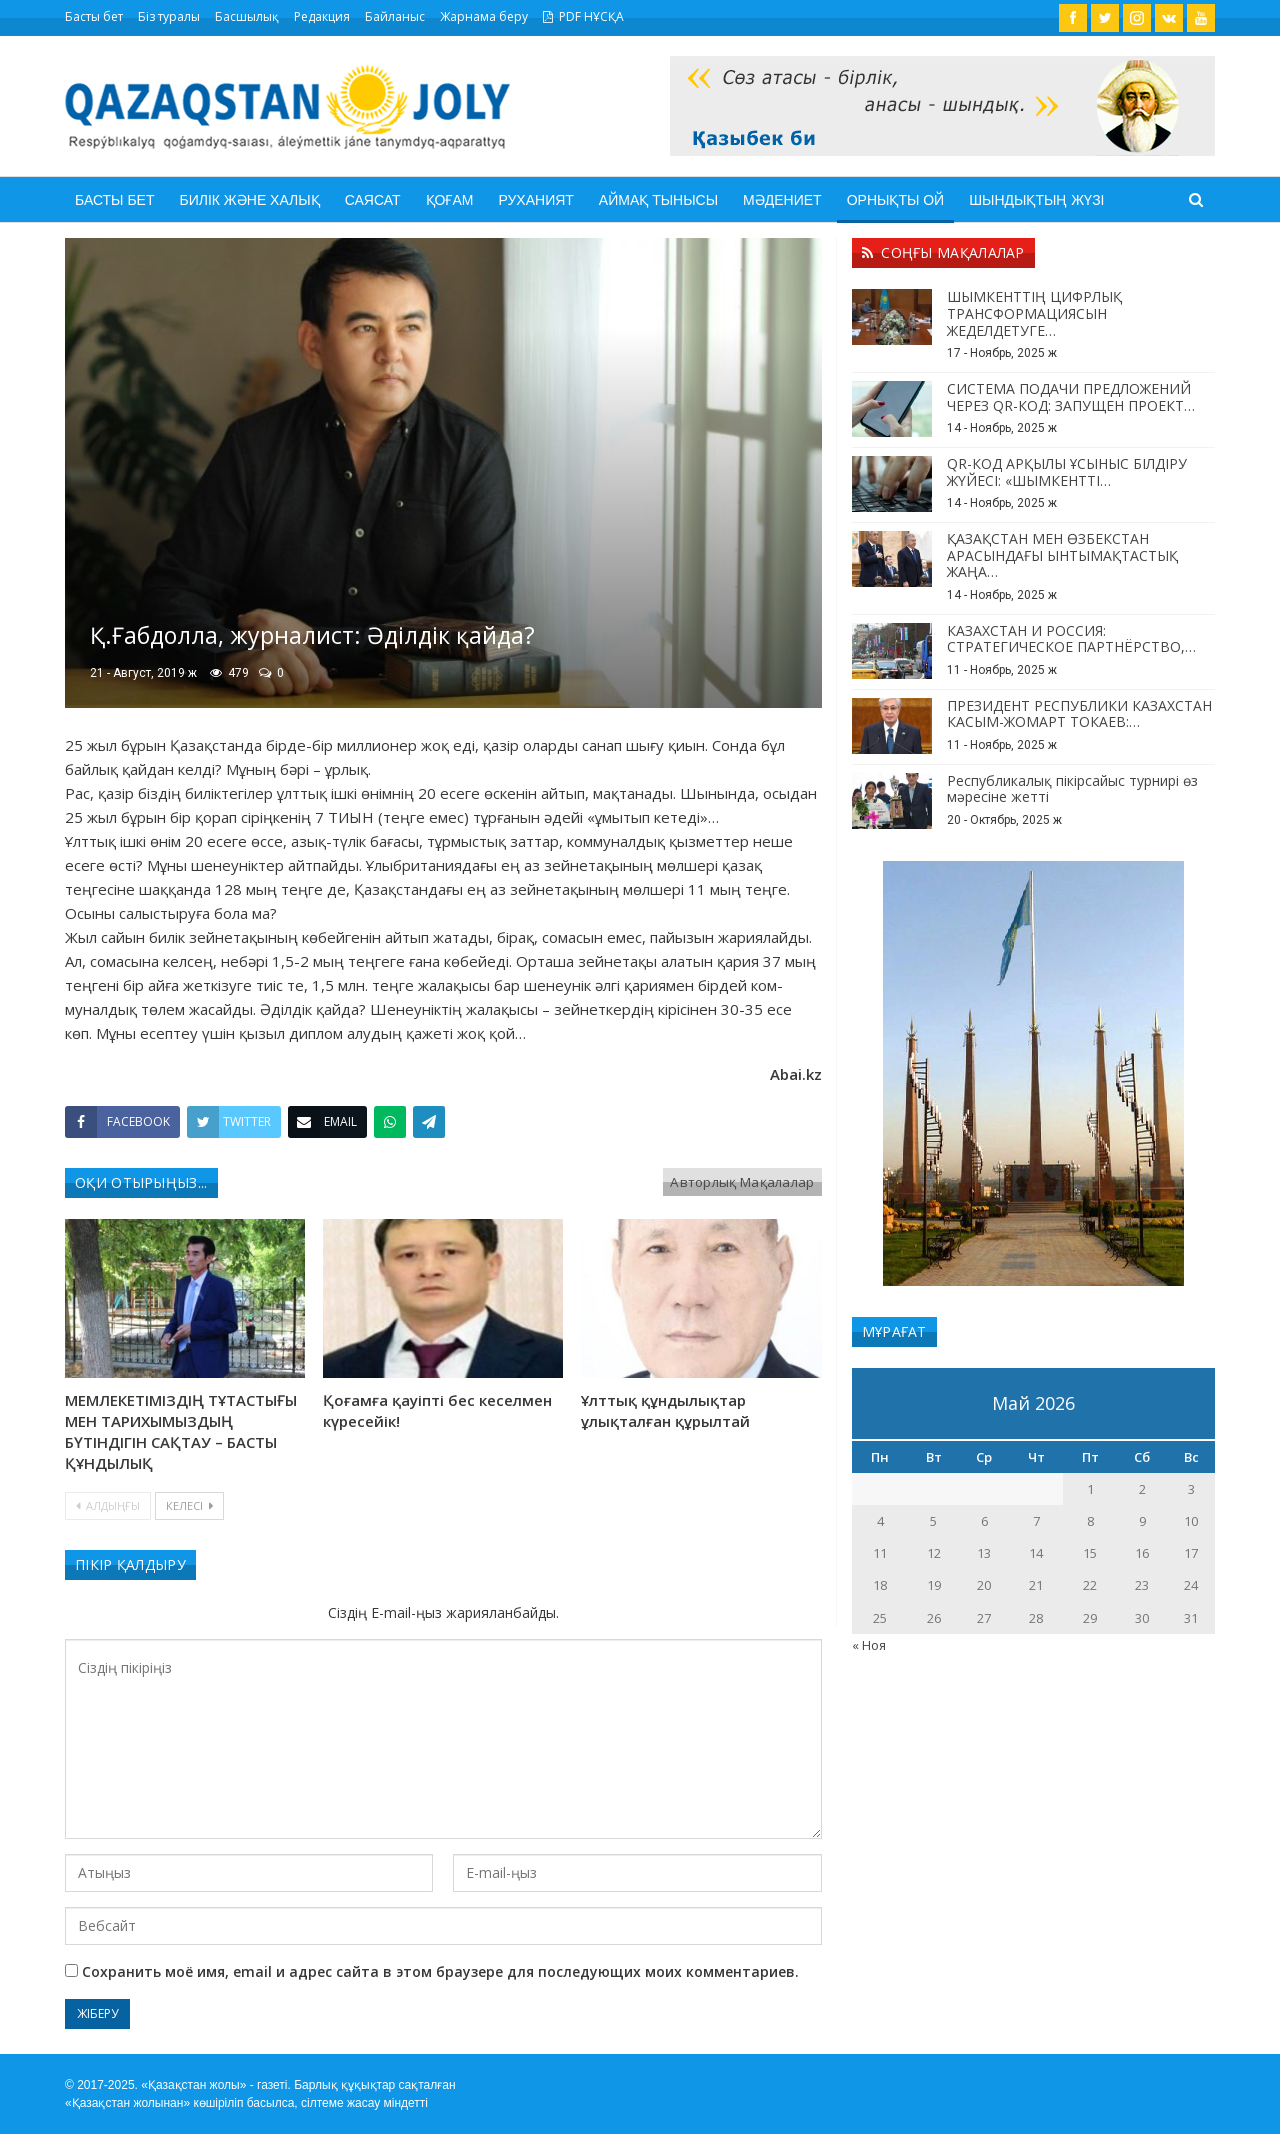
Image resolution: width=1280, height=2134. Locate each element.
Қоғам (450, 200)
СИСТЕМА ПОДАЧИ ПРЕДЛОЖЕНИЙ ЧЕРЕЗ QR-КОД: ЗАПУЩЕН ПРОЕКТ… (1071, 397)
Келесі (189, 1505)
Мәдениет (782, 200)
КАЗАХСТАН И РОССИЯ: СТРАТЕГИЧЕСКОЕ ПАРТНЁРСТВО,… (1071, 639)
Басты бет (94, 16)
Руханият (535, 200)
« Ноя (869, 1645)
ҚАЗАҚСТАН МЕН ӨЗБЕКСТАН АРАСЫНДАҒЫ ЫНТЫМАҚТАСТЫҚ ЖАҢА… (1062, 555)
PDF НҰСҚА (583, 16)
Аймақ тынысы (658, 200)
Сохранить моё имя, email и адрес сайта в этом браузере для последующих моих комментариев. (440, 1971)
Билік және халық (249, 200)
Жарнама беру (484, 16)
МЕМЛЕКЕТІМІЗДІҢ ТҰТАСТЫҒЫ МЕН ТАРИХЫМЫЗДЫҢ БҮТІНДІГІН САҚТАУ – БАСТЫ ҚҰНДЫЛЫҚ (181, 1431)
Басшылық (247, 16)
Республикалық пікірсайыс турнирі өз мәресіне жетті (1072, 789)
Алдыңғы (108, 1505)
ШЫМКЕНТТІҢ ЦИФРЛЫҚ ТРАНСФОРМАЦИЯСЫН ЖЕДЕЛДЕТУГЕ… (1034, 313)
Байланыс (395, 16)
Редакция (322, 16)
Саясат (373, 200)
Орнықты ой (896, 200)
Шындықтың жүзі (1036, 200)
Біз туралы (169, 16)
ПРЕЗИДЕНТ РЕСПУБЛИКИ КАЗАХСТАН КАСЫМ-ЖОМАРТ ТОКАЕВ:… (1079, 714)
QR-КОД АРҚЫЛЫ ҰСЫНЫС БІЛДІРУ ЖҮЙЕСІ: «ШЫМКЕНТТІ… (1067, 472)
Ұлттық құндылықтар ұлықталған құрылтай (665, 1410)
